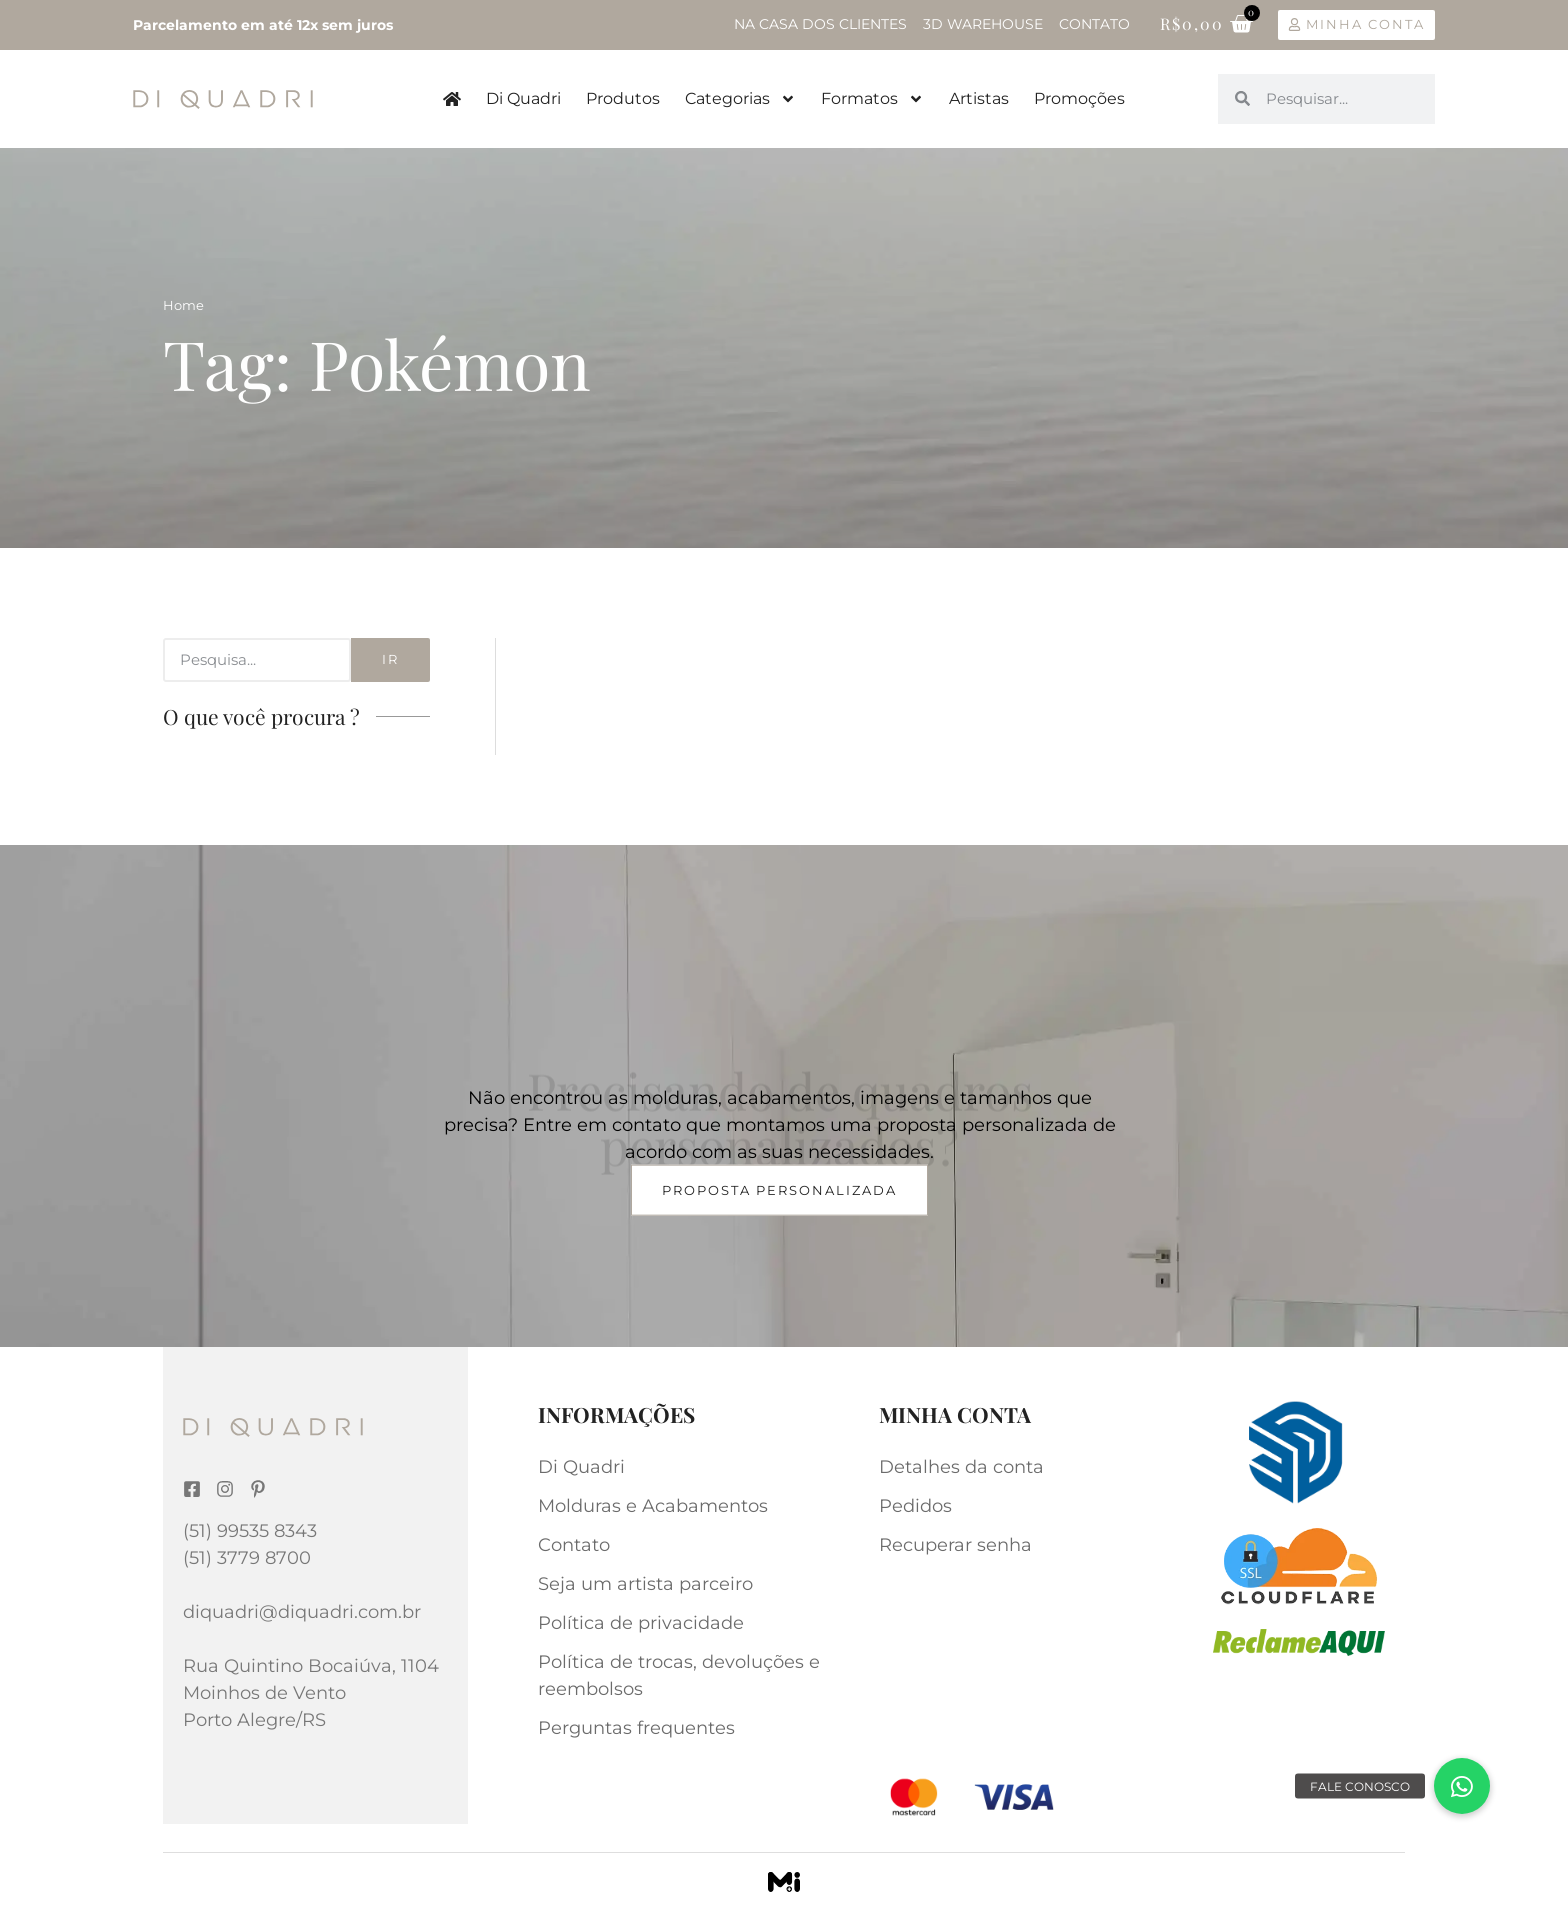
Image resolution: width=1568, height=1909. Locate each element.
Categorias (740, 99)
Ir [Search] (390, 659)
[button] (1462, 1786)
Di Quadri (523, 98)
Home (183, 305)
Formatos (872, 99)
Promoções (1079, 98)
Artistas (979, 98)
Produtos (623, 98)
